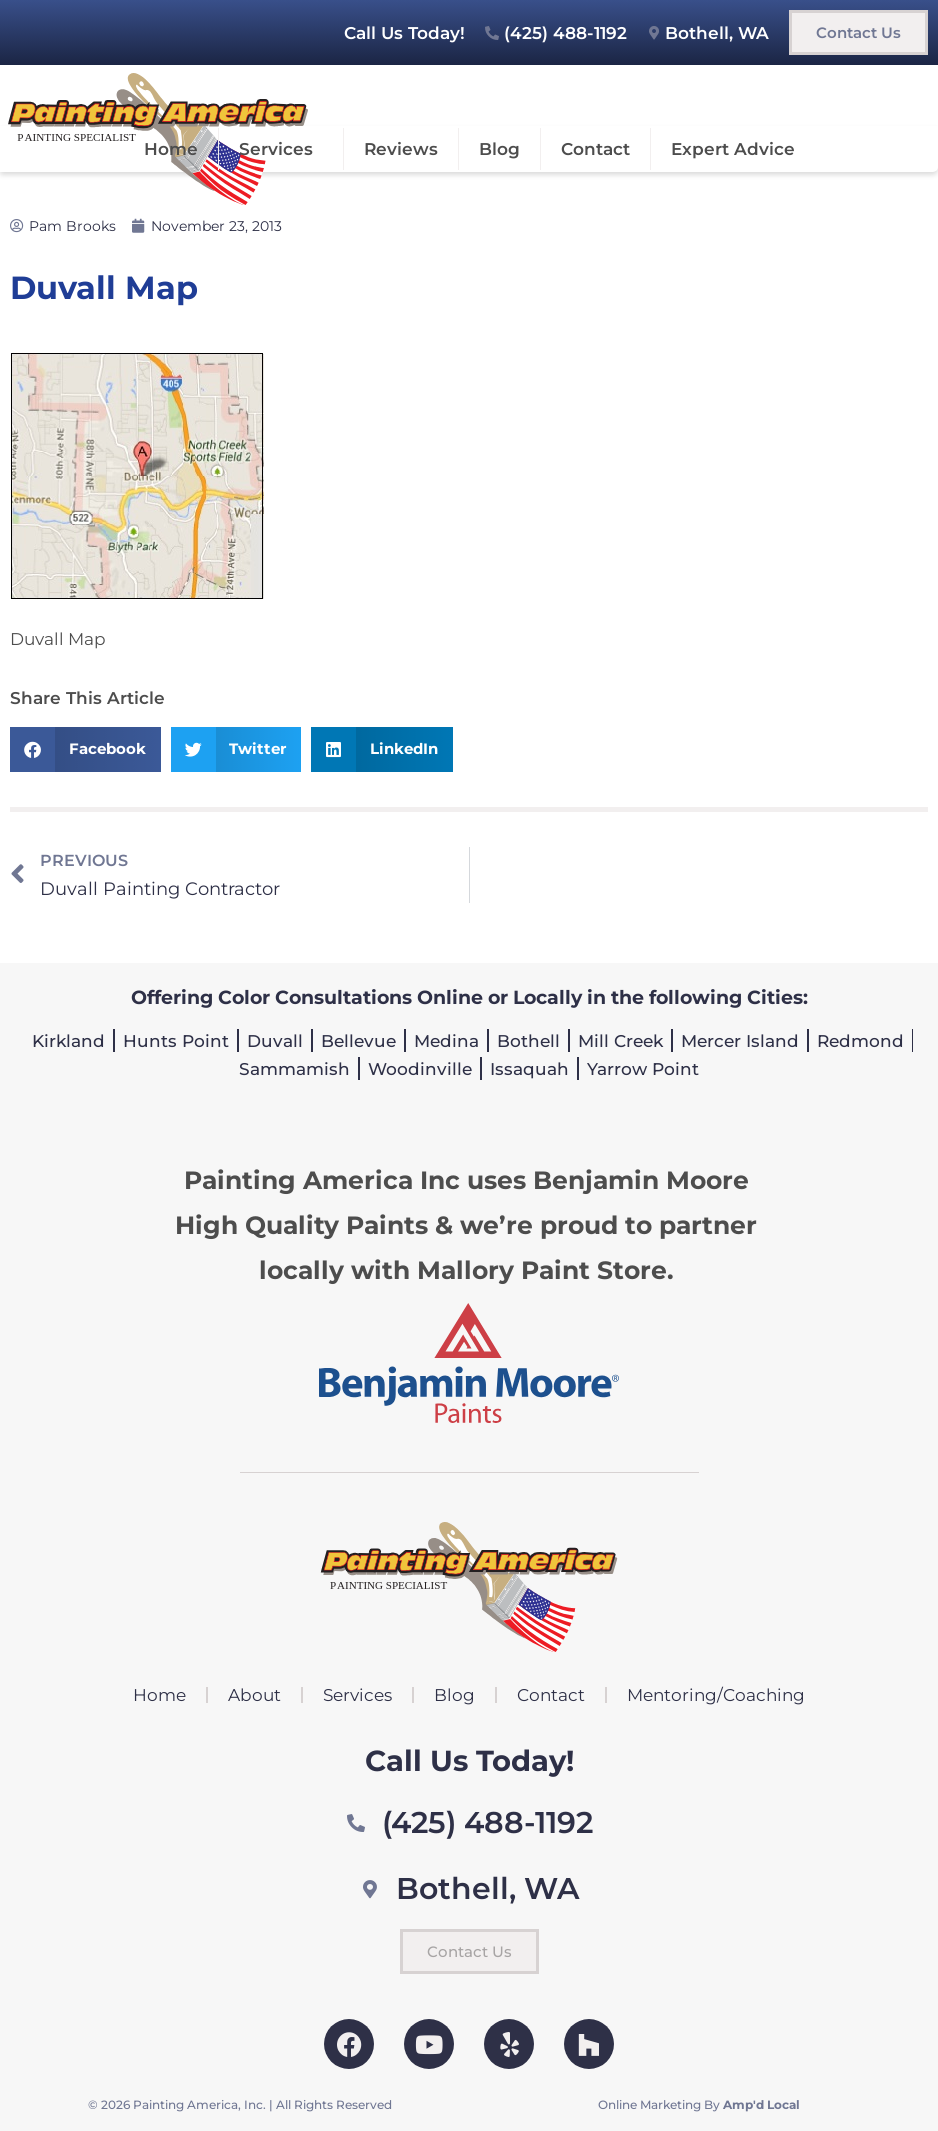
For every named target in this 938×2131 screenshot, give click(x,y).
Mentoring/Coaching (716, 1695)
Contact (595, 149)
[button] (85, 749)
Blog (499, 149)
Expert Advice (733, 149)
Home (171, 149)
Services (281, 149)
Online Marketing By (699, 2104)
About (254, 1695)
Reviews (401, 149)
